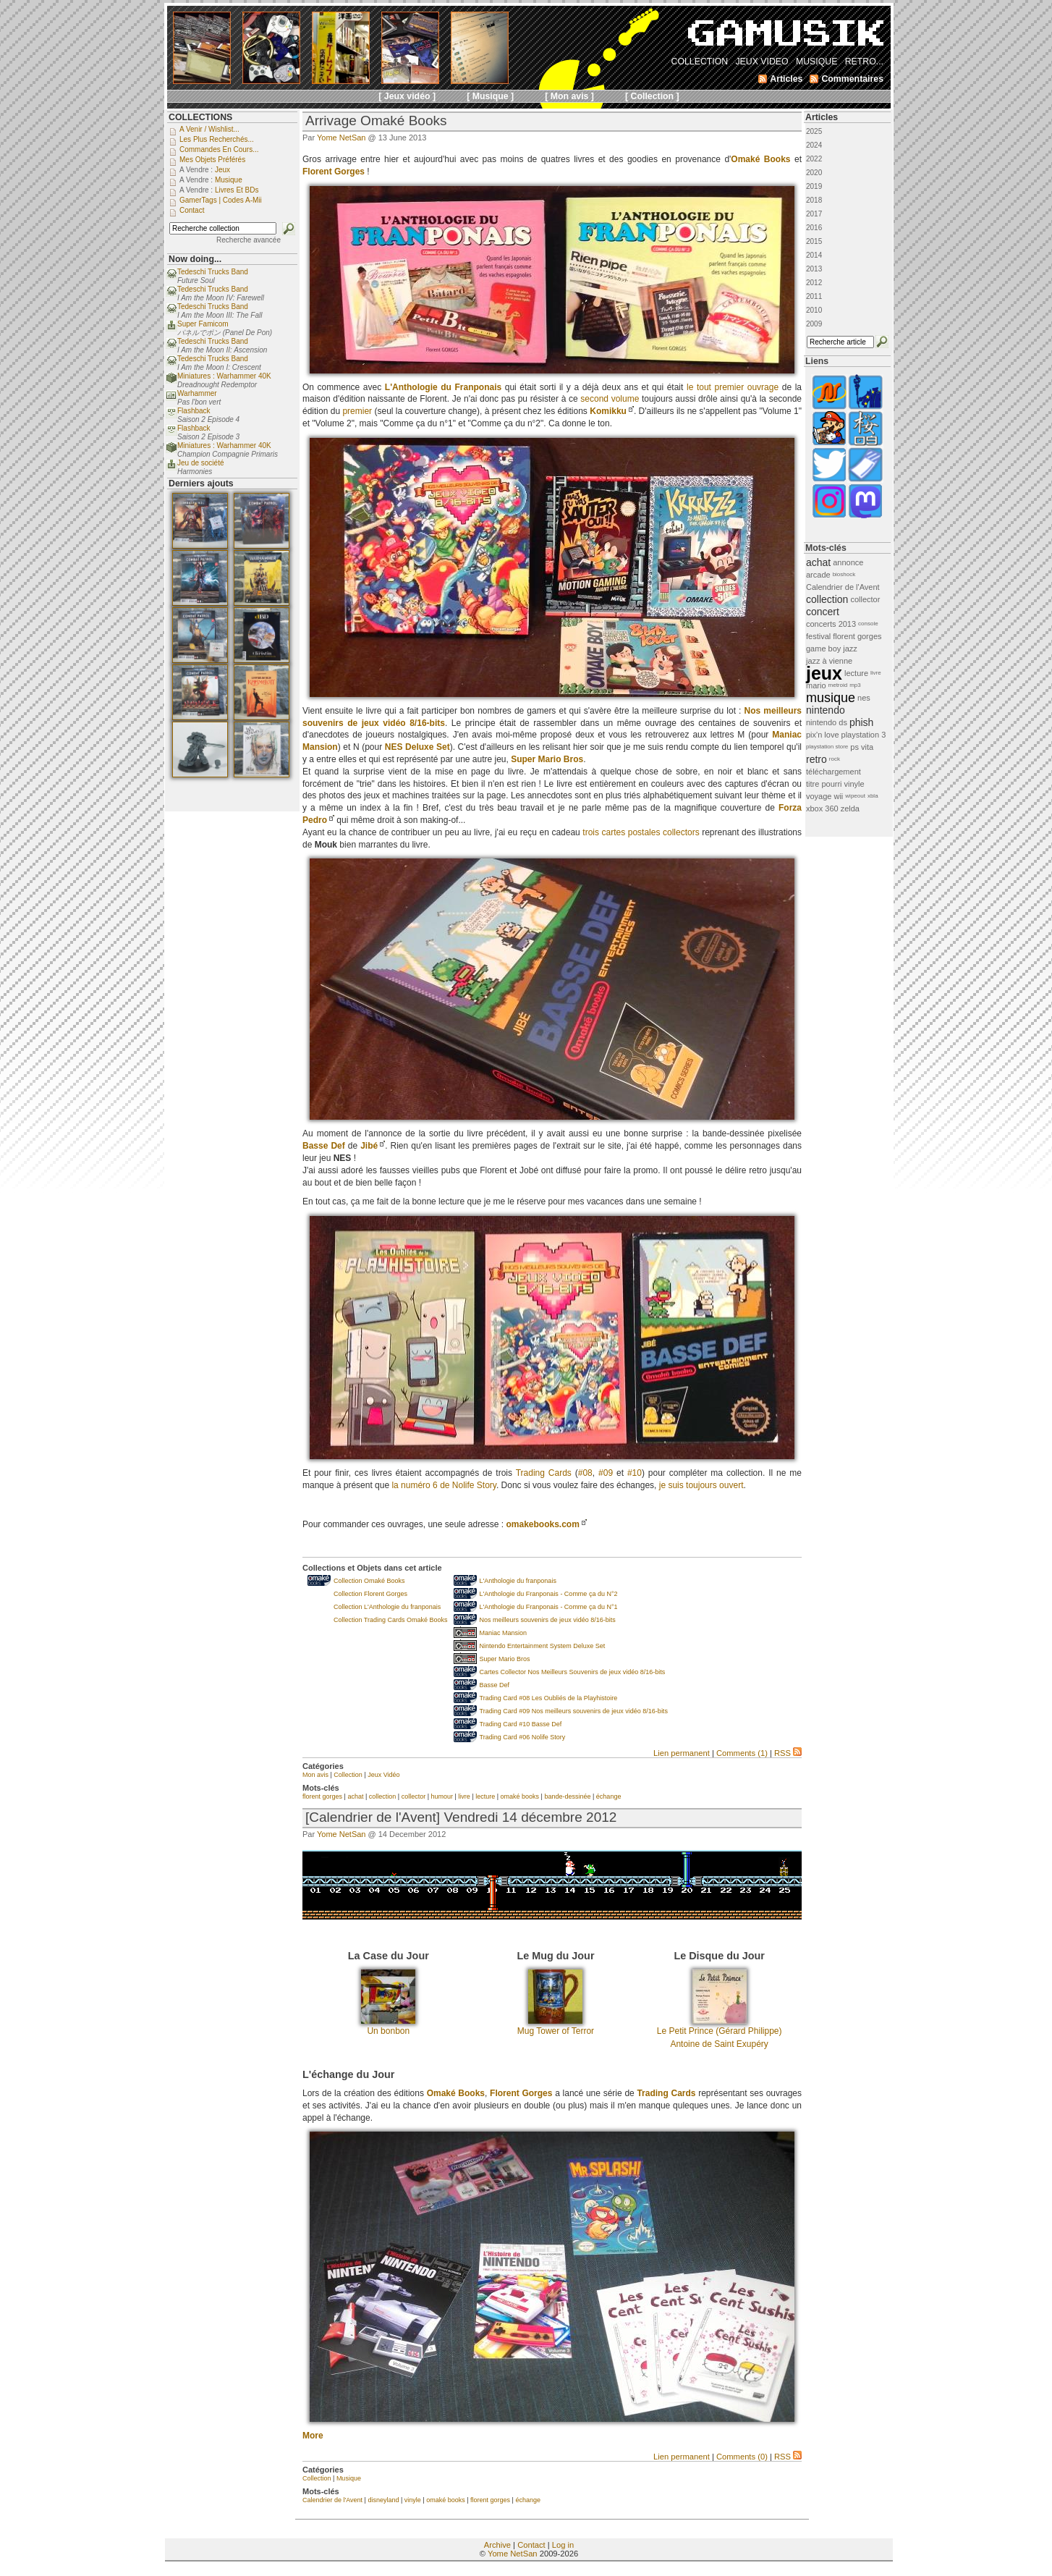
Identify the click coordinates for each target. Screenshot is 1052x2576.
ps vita (861, 747)
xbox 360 (822, 808)
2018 (814, 200)
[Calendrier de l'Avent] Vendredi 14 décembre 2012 (460, 1817)
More (312, 2436)
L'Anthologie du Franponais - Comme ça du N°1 (549, 1606)
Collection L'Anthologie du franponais (387, 1606)
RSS (788, 1753)
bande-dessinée (567, 1796)
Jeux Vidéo (383, 1774)
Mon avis (315, 1774)
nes (863, 697)
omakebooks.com (542, 1524)
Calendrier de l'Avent (332, 2500)
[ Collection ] (652, 96)
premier (357, 411)
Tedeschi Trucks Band (212, 272)
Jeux (222, 170)
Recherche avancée (248, 240)
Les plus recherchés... (216, 139)
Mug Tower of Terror (555, 2031)
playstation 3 (863, 734)
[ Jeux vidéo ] (407, 96)
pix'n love (822, 734)
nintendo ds (826, 722)
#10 (634, 1473)
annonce (848, 562)
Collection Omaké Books (369, 1580)
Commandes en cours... (219, 149)
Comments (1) (742, 1753)
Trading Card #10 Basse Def (521, 1724)
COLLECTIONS (200, 117)
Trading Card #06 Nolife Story (523, 1737)
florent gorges (322, 1796)
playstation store (827, 746)
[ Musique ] (490, 96)
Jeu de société (200, 463)
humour (442, 1796)
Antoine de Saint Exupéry (719, 2044)
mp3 (855, 685)
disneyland (383, 2500)
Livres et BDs (237, 190)
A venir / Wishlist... (209, 129)
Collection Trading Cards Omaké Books (391, 1619)
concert (822, 611)
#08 (585, 1473)
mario (816, 685)
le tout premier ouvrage (733, 387)
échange (609, 1796)
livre (464, 1796)
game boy (823, 648)
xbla (873, 796)
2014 (814, 255)
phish (861, 722)
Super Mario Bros (505, 1659)
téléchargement (833, 771)
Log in (563, 2545)
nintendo (825, 710)
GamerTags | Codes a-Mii (220, 200)
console (868, 623)
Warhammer (197, 393)
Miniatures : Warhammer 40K (224, 376)
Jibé (369, 1146)
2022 (814, 159)
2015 (814, 241)
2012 (814, 283)
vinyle (412, 2500)
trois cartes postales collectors (640, 832)
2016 (814, 228)
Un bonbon (388, 2031)
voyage (818, 796)
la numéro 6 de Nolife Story (443, 1485)
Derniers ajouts (201, 483)
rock (834, 759)
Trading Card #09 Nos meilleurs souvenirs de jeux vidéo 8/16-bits (574, 1711)
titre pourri (824, 784)
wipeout (855, 796)
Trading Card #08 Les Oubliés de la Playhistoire (549, 1698)
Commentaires (852, 79)
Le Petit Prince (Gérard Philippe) (719, 2031)
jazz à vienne (829, 660)
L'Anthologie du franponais (518, 1580)
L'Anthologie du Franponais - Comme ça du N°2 (549, 1593)
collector (414, 1796)
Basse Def (495, 1685)
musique (830, 698)
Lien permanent (681, 1753)
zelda (850, 808)
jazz (850, 648)
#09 (605, 1473)
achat (355, 1796)
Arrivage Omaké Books (376, 120)
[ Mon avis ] (569, 96)
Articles (821, 117)
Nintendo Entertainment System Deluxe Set (543, 1646)
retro (816, 759)
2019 (814, 186)
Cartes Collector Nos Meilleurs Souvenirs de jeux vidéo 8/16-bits (573, 1672)
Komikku (608, 411)
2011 (814, 296)
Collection (348, 1774)
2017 (814, 214)
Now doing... (195, 259)
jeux (824, 673)
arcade (818, 574)
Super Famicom (203, 324)
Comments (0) (742, 2456)
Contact (531, 2545)
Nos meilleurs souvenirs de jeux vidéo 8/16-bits (548, 1619)
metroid (838, 685)
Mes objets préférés (212, 160)
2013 (814, 269)
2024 (814, 145)
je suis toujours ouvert (701, 1485)
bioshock (844, 574)
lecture (485, 1796)
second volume (609, 399)
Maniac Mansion (503, 1633)
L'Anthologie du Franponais (443, 387)
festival (818, 636)
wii (838, 796)
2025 (814, 131)
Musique (348, 2478)
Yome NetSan (341, 137)
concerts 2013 (831, 624)
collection (382, 1796)
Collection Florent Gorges (370, 1593)
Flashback (194, 411)
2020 (814, 173)
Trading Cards (544, 1473)
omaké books (520, 1796)
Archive (497, 2545)
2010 (814, 310)
